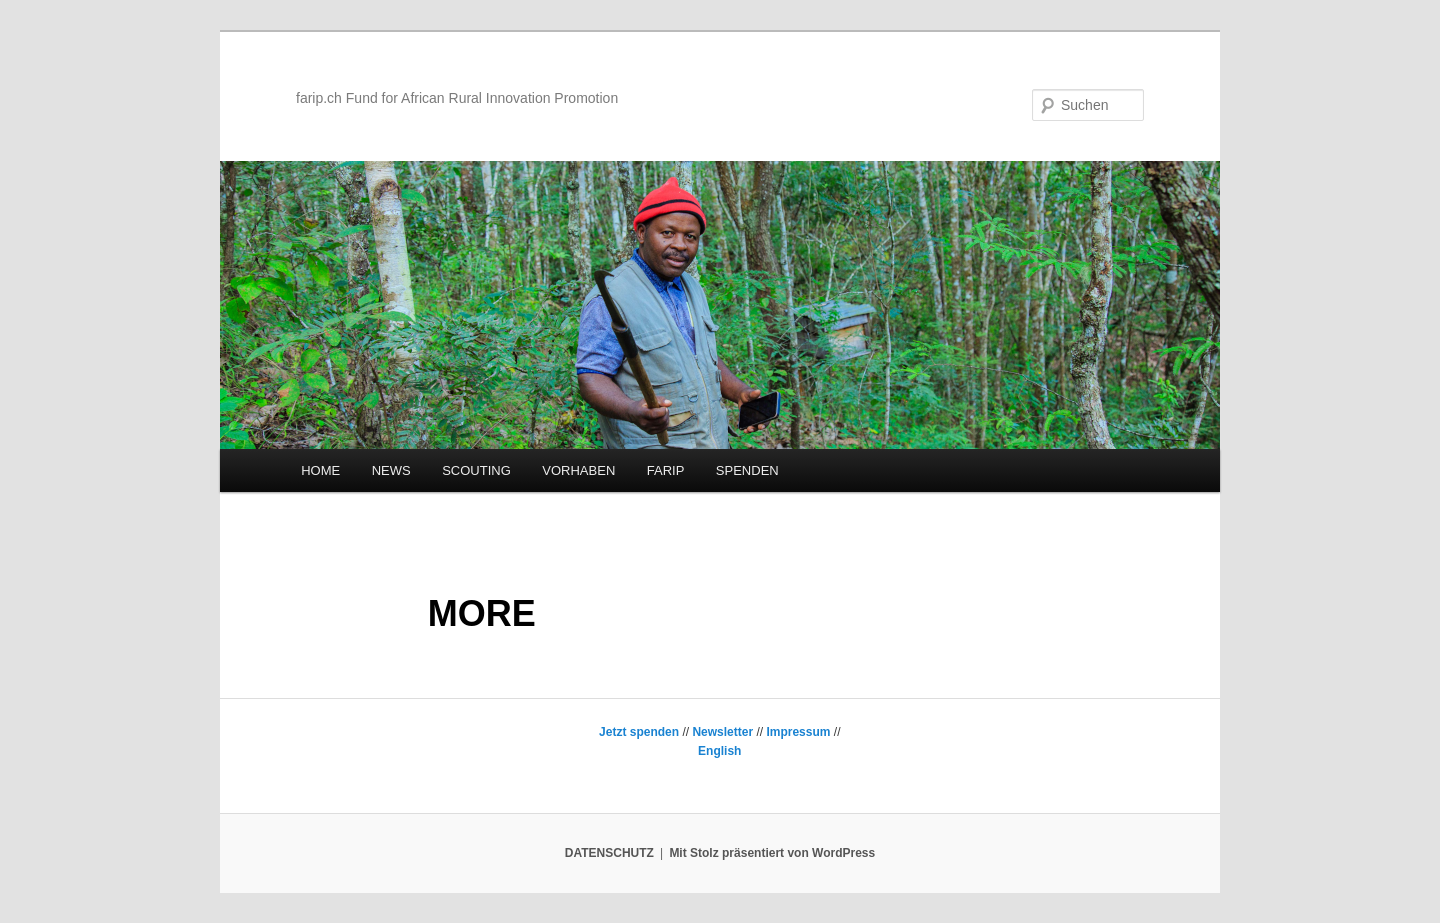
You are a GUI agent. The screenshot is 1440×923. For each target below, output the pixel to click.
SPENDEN (747, 470)
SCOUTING (476, 470)
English (719, 751)
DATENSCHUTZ (609, 853)
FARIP (666, 470)
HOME (320, 470)
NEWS (391, 470)
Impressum (798, 732)
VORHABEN (578, 470)
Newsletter (722, 732)
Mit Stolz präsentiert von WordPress (772, 853)
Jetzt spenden (639, 732)
